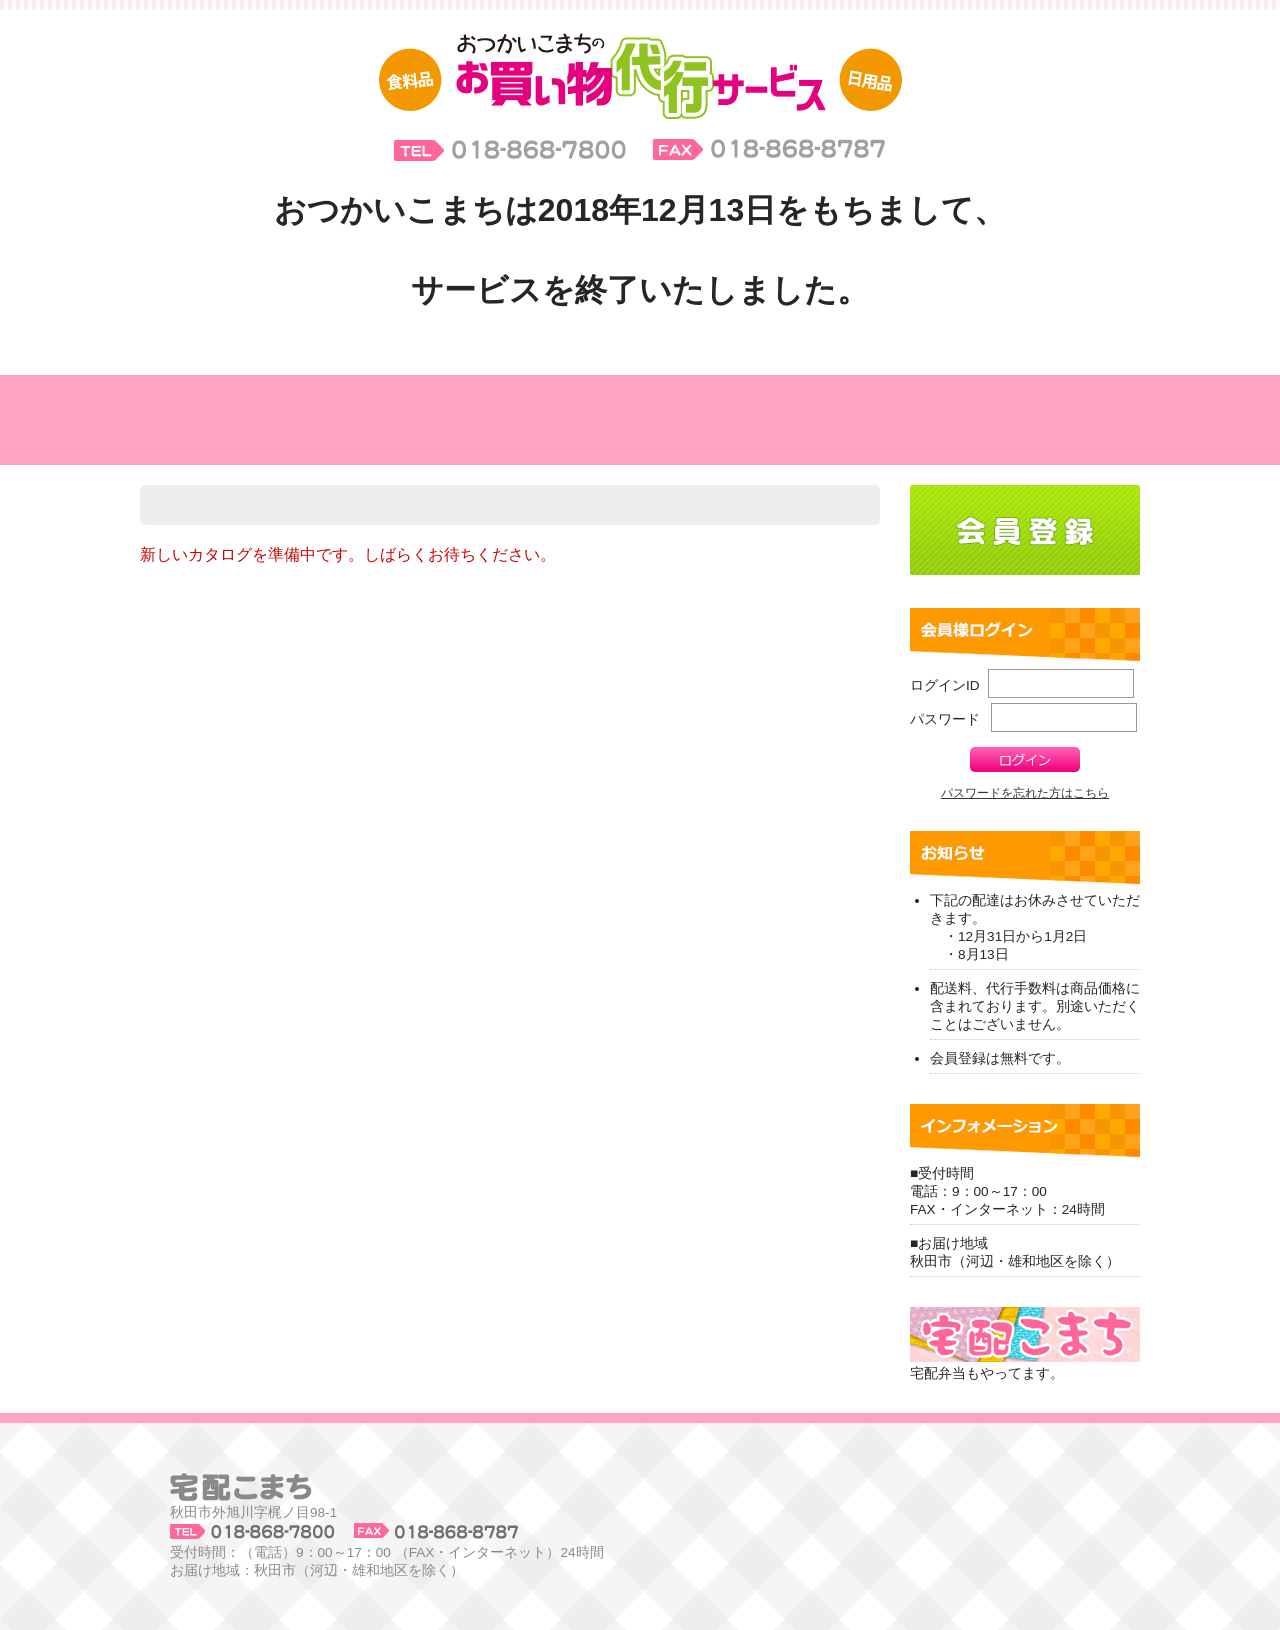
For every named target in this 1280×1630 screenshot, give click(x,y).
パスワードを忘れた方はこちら (1025, 793)
